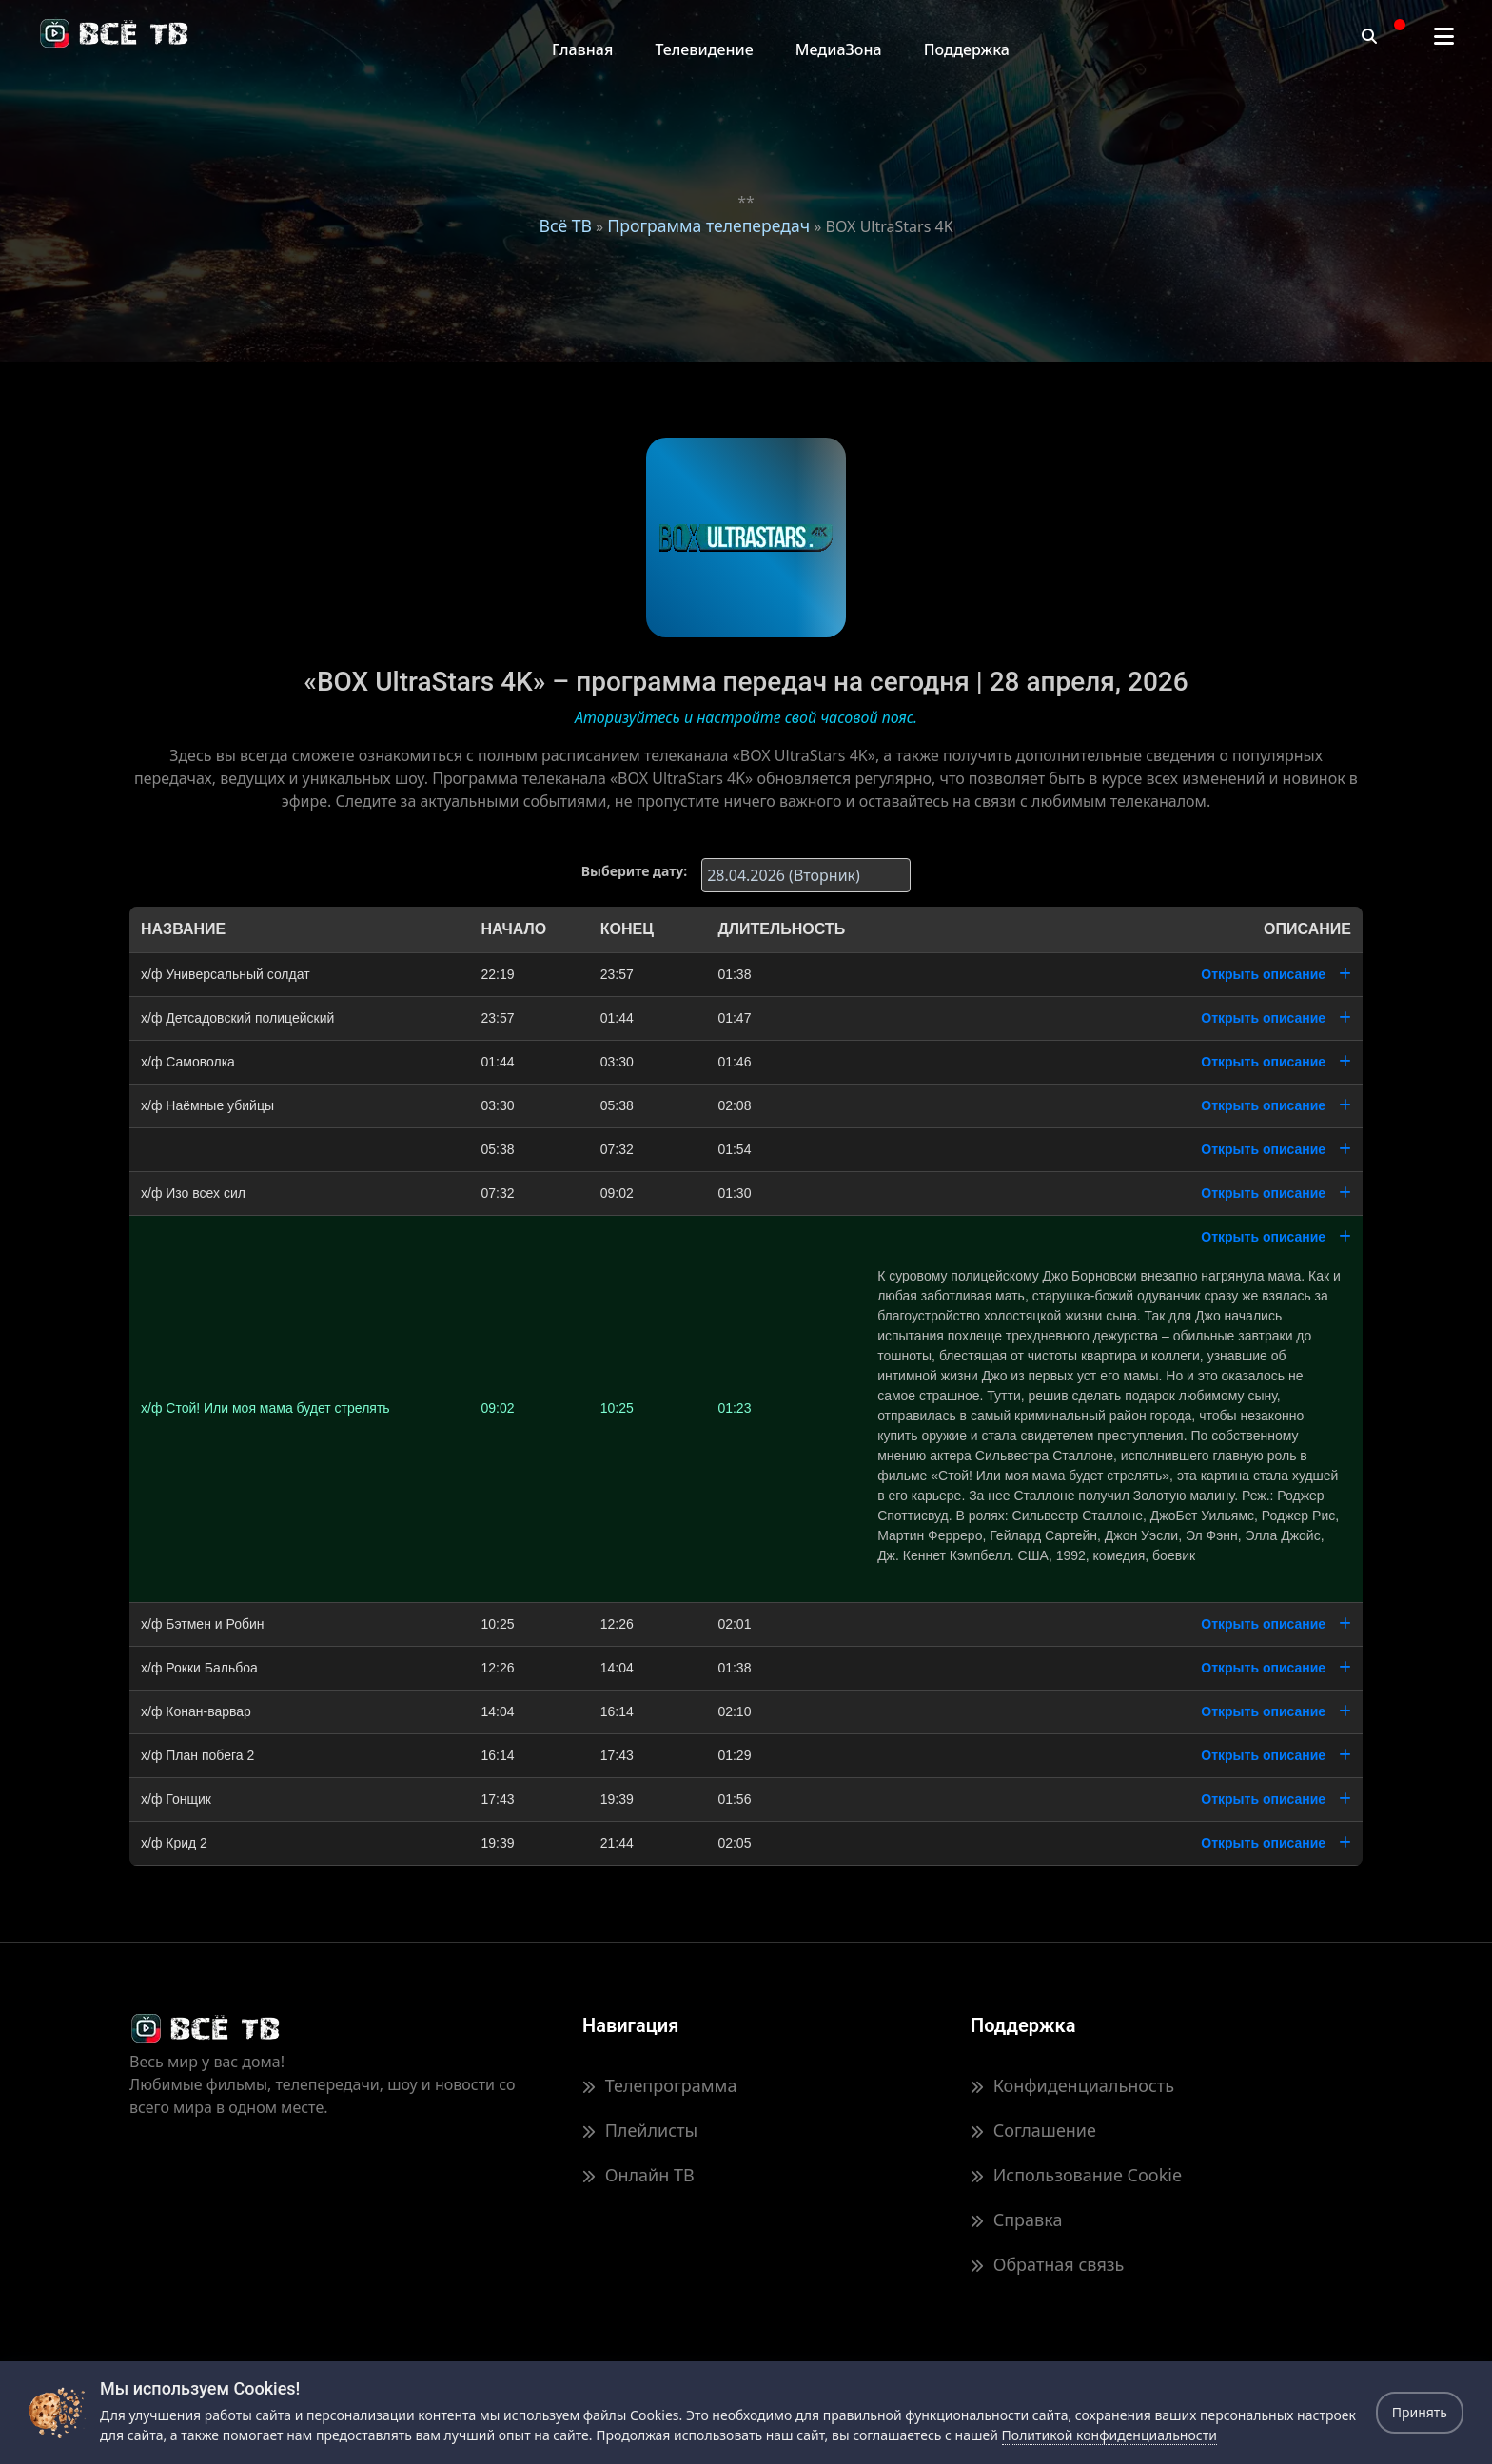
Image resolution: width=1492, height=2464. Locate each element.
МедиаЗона (838, 49)
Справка (1016, 2219)
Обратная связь (1047, 2264)
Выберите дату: (634, 871)
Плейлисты (639, 2130)
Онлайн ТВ (638, 2174)
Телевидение (704, 49)
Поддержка (967, 49)
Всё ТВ (565, 225)
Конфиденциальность (1072, 2085)
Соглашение (1033, 2130)
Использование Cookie (1076, 2174)
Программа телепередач (708, 225)
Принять (1419, 2412)
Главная (582, 49)
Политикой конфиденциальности (1109, 2435)
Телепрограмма (659, 2085)
